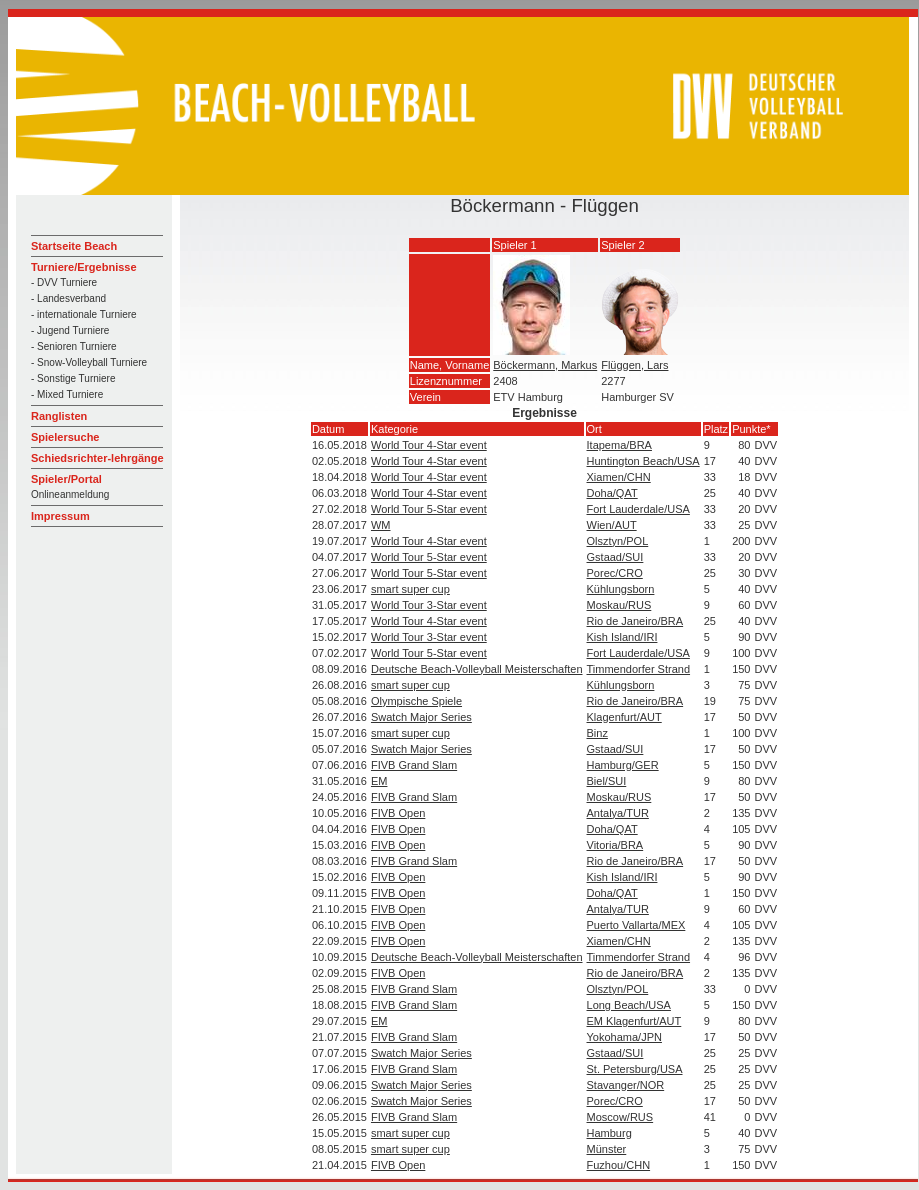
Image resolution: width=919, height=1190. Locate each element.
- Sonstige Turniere (73, 378)
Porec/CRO (615, 573)
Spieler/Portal (66, 479)
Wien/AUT (612, 525)
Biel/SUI (607, 781)
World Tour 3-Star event (429, 605)
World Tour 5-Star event (429, 509)
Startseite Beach (74, 246)
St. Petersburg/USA (635, 1069)
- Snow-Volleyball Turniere (89, 362)
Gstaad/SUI (615, 557)
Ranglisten (59, 416)
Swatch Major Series (421, 717)
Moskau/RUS (619, 605)
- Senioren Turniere (74, 346)
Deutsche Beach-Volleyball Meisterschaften (477, 669)
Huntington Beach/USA (643, 461)
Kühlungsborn (621, 589)
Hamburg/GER (623, 765)
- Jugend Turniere (70, 330)
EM (379, 781)
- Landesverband (68, 298)
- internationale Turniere (84, 314)
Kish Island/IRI (622, 637)
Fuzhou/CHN (619, 1165)
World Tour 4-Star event (429, 445)
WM (381, 525)
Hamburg (609, 1133)
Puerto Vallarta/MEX (636, 925)
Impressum (60, 516)
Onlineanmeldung (70, 494)
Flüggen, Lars (634, 365)
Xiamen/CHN (619, 477)
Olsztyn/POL (618, 541)
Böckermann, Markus (545, 365)
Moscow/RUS (620, 1117)
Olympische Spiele (416, 701)
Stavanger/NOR (626, 1085)
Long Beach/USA (629, 1005)
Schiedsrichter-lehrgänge (97, 458)
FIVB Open (398, 813)
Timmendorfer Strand (639, 669)
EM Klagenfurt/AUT (634, 1021)
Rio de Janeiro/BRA (635, 621)
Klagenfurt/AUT (624, 717)
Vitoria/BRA (615, 845)
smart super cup (410, 589)
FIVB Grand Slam (414, 765)
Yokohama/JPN (624, 1037)
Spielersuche (65, 437)
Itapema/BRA (619, 445)
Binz (597, 733)
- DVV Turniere (64, 282)
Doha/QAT (612, 493)
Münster (607, 1149)
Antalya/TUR (618, 813)
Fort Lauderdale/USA (638, 509)
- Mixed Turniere (67, 394)
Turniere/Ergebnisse (84, 267)
